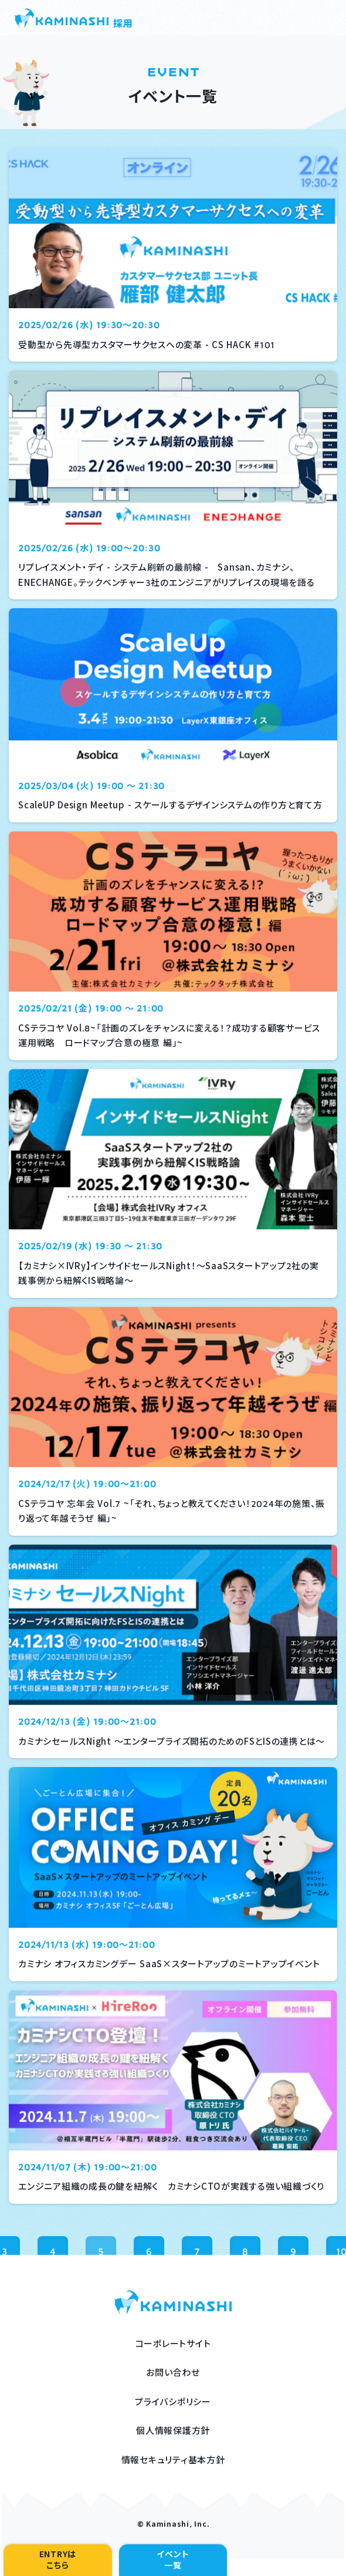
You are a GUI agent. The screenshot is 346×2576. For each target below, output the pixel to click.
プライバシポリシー (173, 2402)
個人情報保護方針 (173, 2431)
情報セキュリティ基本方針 (173, 2460)
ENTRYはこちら (58, 2559)
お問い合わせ (173, 2373)
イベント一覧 (173, 2559)
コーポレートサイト (173, 2344)
